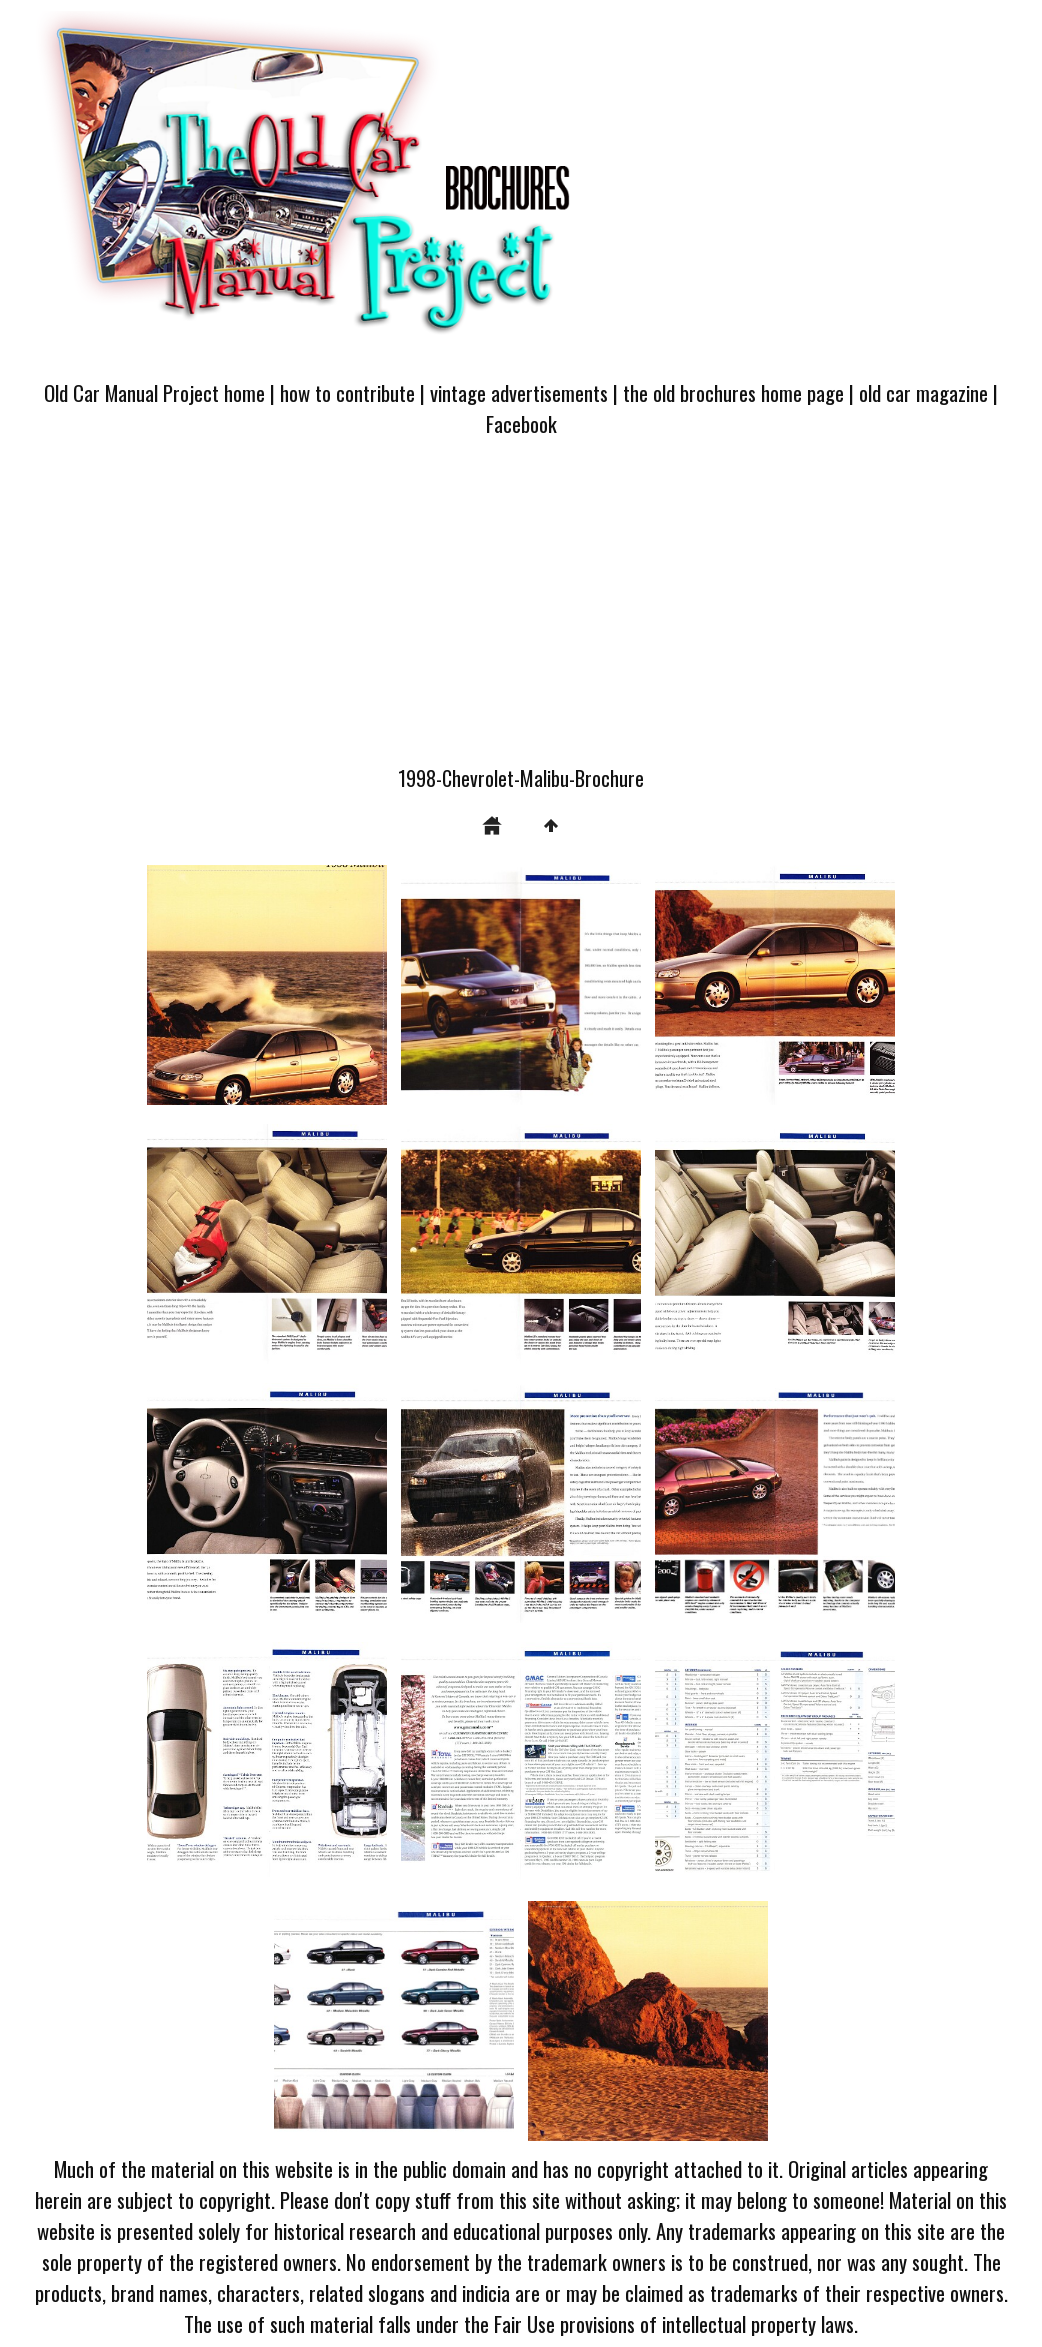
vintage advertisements (519, 392)
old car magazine (923, 392)
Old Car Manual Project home (154, 392)
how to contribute (347, 392)
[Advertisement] (521, 613)
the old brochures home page (733, 392)
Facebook (521, 423)
